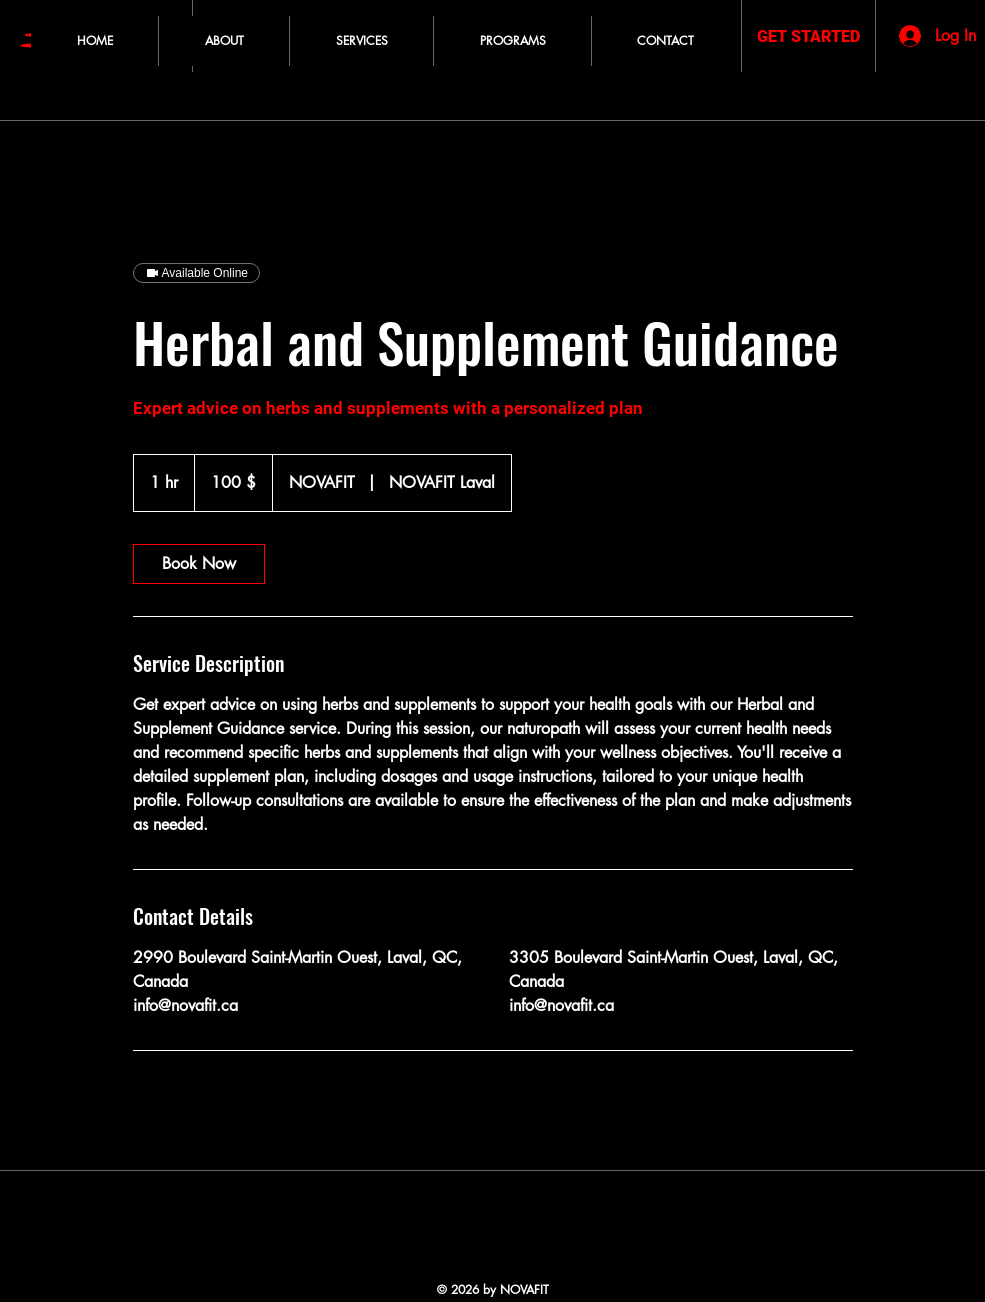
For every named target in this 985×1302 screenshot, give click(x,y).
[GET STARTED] (808, 37)
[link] (199, 564)
